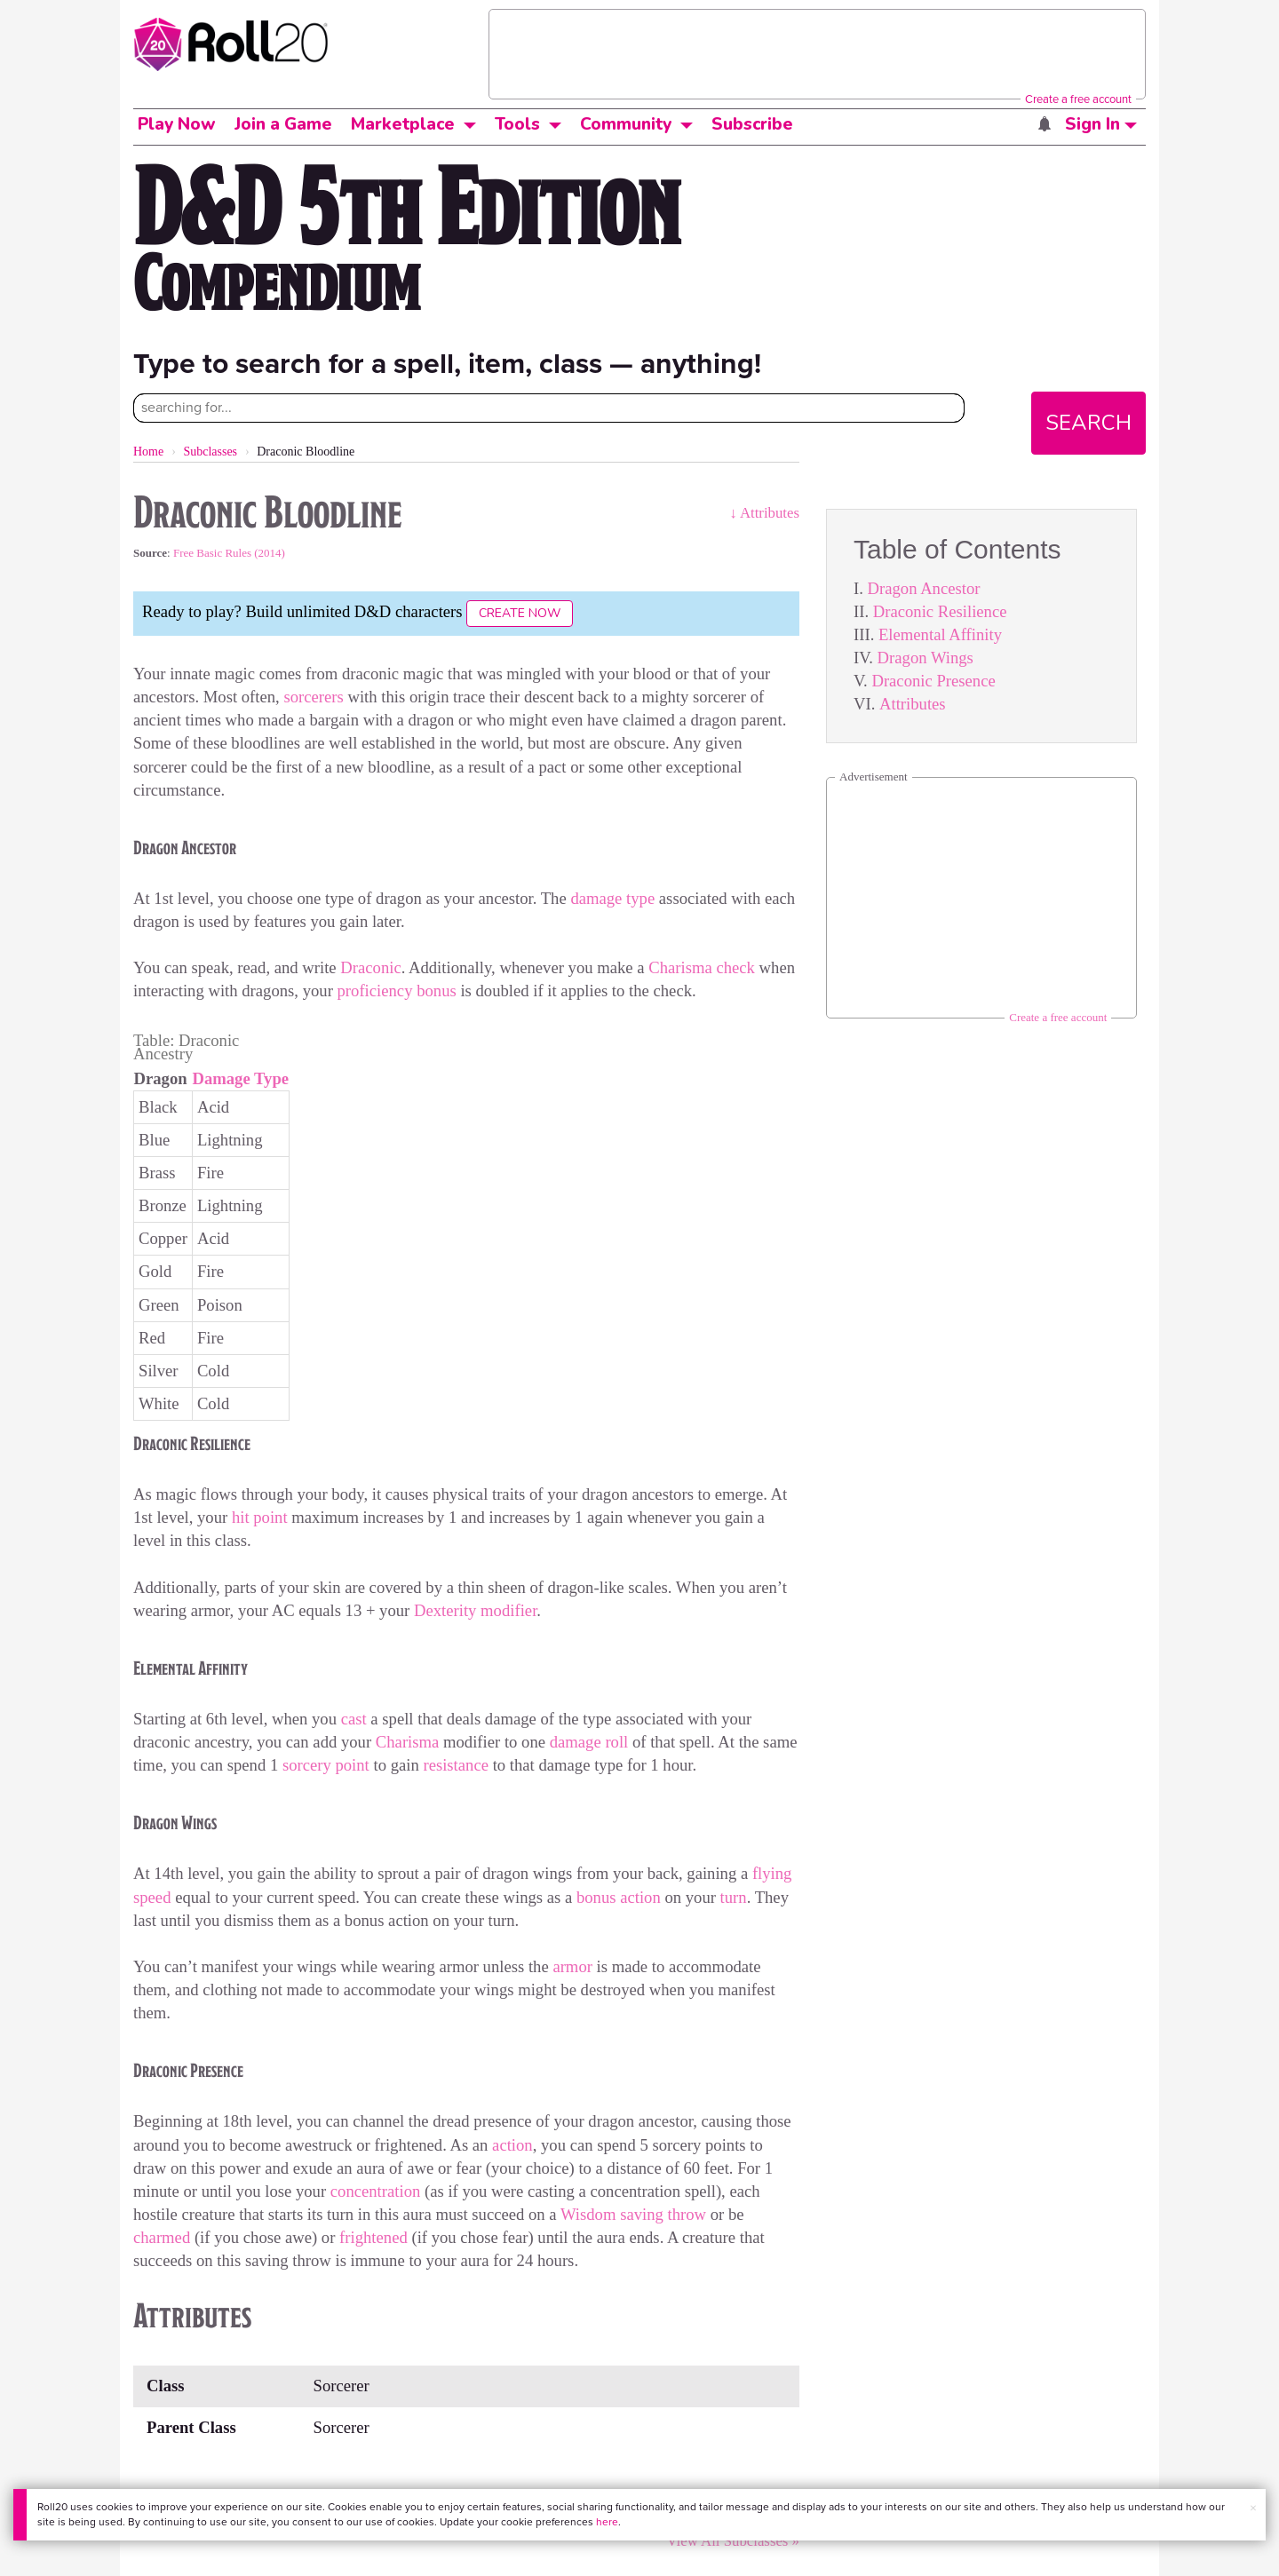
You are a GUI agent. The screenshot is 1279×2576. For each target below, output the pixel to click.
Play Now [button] (177, 124)
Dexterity (445, 1610)
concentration (375, 2191)
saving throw (663, 2214)
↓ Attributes (764, 512)
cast (354, 1718)
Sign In (1101, 124)
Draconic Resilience (940, 611)
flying (772, 1873)
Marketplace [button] (403, 124)
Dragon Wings (925, 657)
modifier (508, 1610)
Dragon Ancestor (924, 588)
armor (572, 1966)
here (607, 2522)
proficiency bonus (397, 990)
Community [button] (625, 124)
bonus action (618, 1897)
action (512, 2145)
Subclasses (210, 451)
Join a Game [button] (283, 124)
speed (152, 1897)
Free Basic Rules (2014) (229, 552)
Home (148, 451)
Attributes (912, 703)
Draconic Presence (933, 680)
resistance (456, 1765)
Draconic (370, 967)
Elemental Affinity (940, 634)
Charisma (408, 1741)
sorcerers (313, 696)
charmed (164, 2237)
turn (733, 1897)
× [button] (1253, 2508)
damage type (612, 898)
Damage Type (240, 1078)
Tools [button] (517, 124)
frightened (373, 2237)
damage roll (589, 1741)
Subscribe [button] (752, 124)
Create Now (519, 613)
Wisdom (588, 2214)
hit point (260, 1517)
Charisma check (701, 967)
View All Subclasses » (732, 2540)
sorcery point (325, 1765)
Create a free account (1078, 99)
